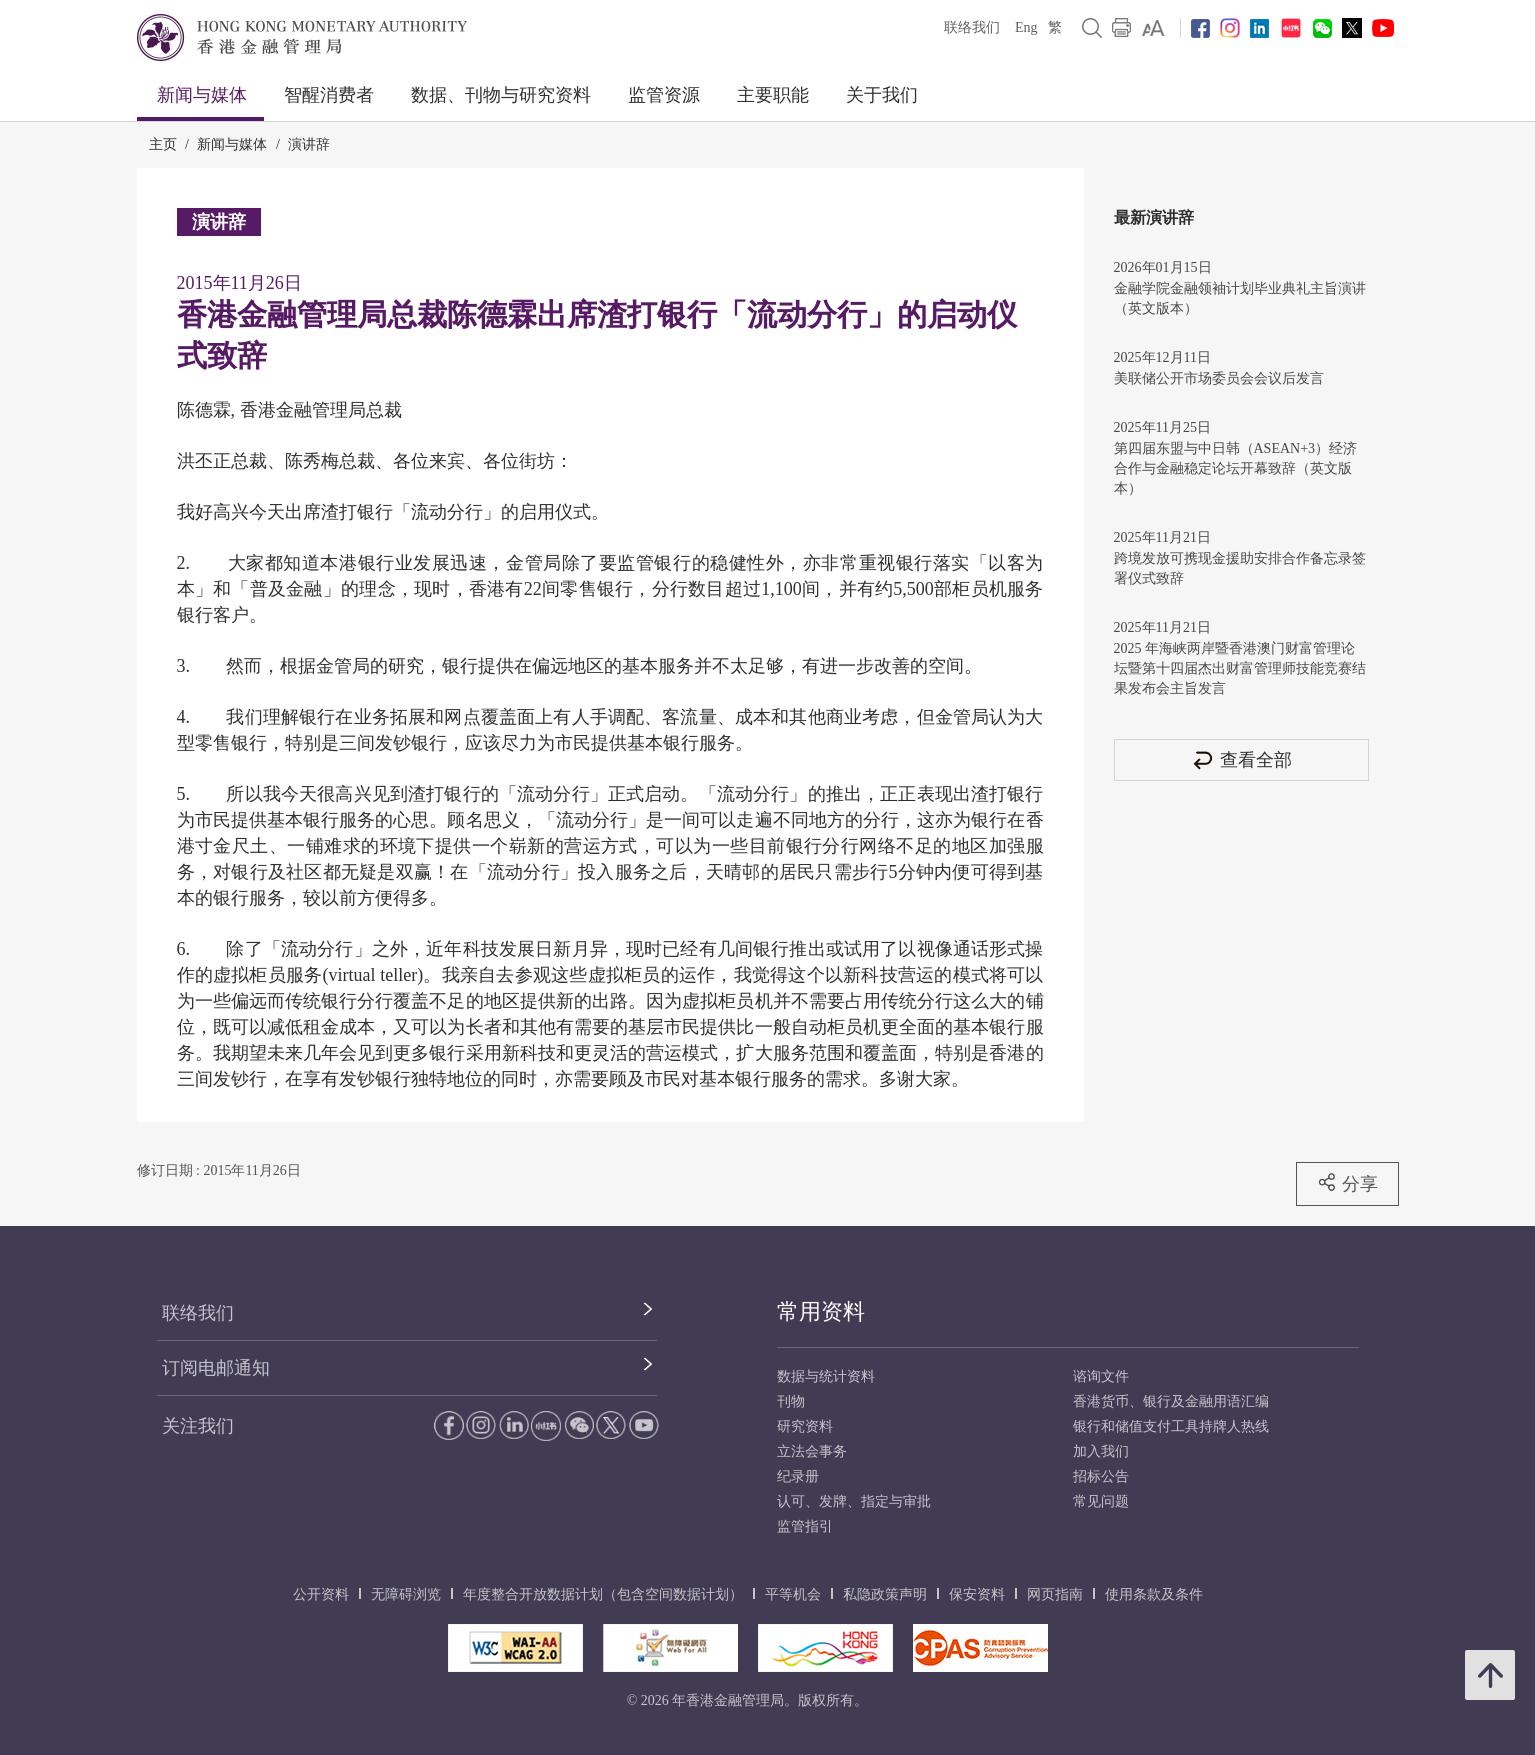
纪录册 (798, 1476)
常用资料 (821, 1311)
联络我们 (972, 27)
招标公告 (1101, 1476)
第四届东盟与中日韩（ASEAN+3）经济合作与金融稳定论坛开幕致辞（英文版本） (1236, 468)
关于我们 (882, 95)
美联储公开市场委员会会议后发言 (1219, 378)
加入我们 (1101, 1451)
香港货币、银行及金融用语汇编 (1171, 1401)
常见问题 (1101, 1501)
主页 (163, 144)
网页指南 (1055, 1594)
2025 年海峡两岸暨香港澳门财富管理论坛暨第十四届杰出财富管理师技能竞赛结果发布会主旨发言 (1240, 668)
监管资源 (664, 95)
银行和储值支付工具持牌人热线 (1171, 1426)
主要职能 (773, 95)
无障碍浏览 (406, 1594)
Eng (1026, 27)
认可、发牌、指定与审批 (854, 1501)
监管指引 (805, 1526)
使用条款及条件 (1154, 1594)
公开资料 (321, 1594)
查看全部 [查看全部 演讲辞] (1241, 759)
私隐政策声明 (885, 1594)
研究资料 (805, 1426)
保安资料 (977, 1594)
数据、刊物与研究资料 (501, 95)
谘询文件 (1101, 1376)
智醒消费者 (329, 95)
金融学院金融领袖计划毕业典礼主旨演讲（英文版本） (1240, 298)
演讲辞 (309, 144)
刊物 (791, 1401)
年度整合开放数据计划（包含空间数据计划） (603, 1594)
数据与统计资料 (826, 1376)
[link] (1153, 28)
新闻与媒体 (202, 95)
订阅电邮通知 (216, 1368)
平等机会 (793, 1594)
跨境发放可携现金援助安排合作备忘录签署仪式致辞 (1240, 568)
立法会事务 (812, 1451)
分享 (1347, 1183)
